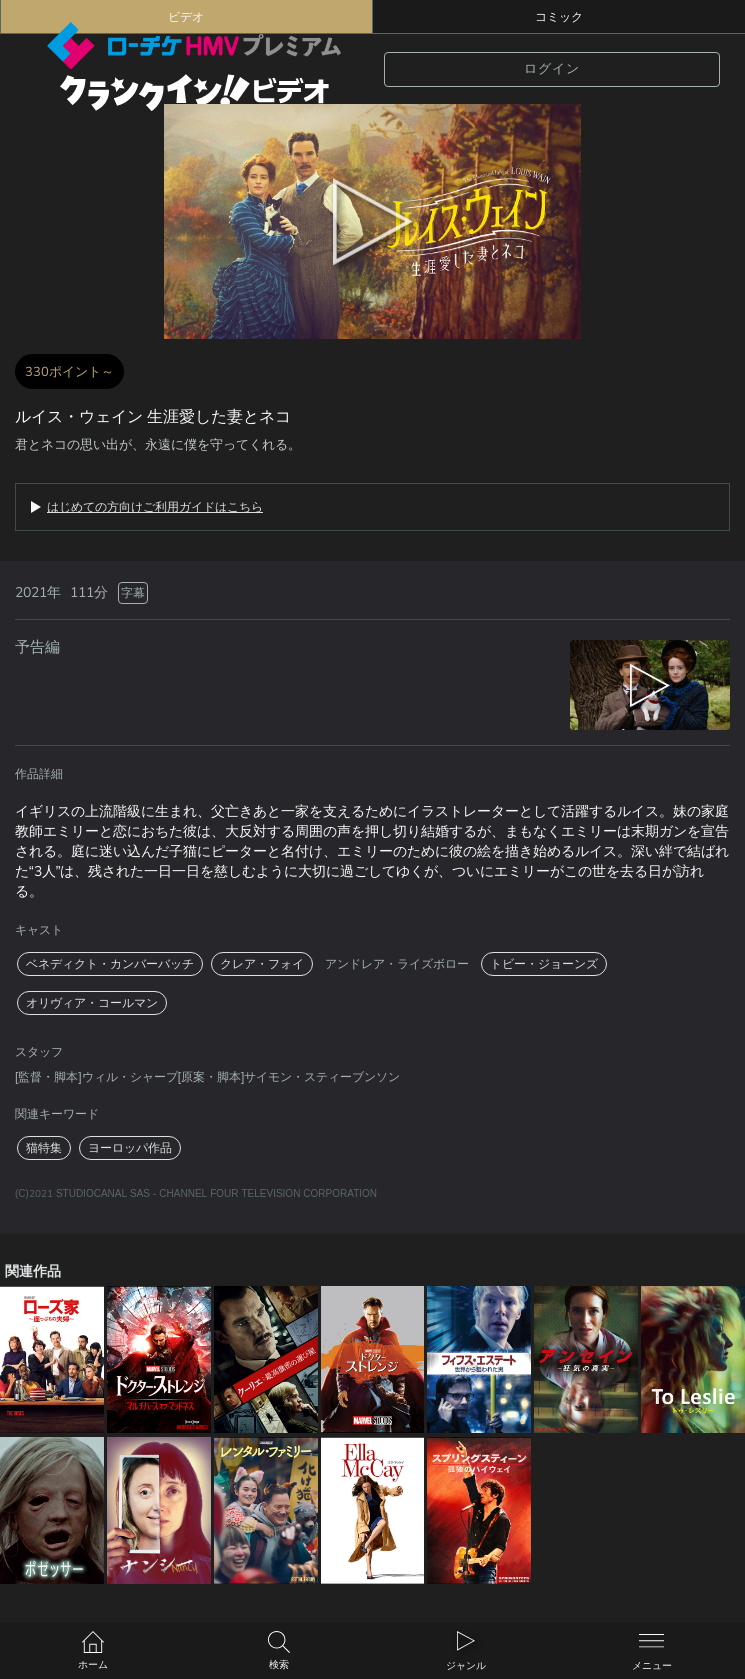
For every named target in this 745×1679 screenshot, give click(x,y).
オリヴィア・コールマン (92, 1003)
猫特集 (44, 1148)
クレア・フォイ (262, 964)
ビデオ (186, 17)
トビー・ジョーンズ (544, 964)
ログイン (552, 69)
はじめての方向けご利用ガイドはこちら (155, 507)
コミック (559, 17)
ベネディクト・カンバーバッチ (110, 964)
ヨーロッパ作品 (130, 1148)
